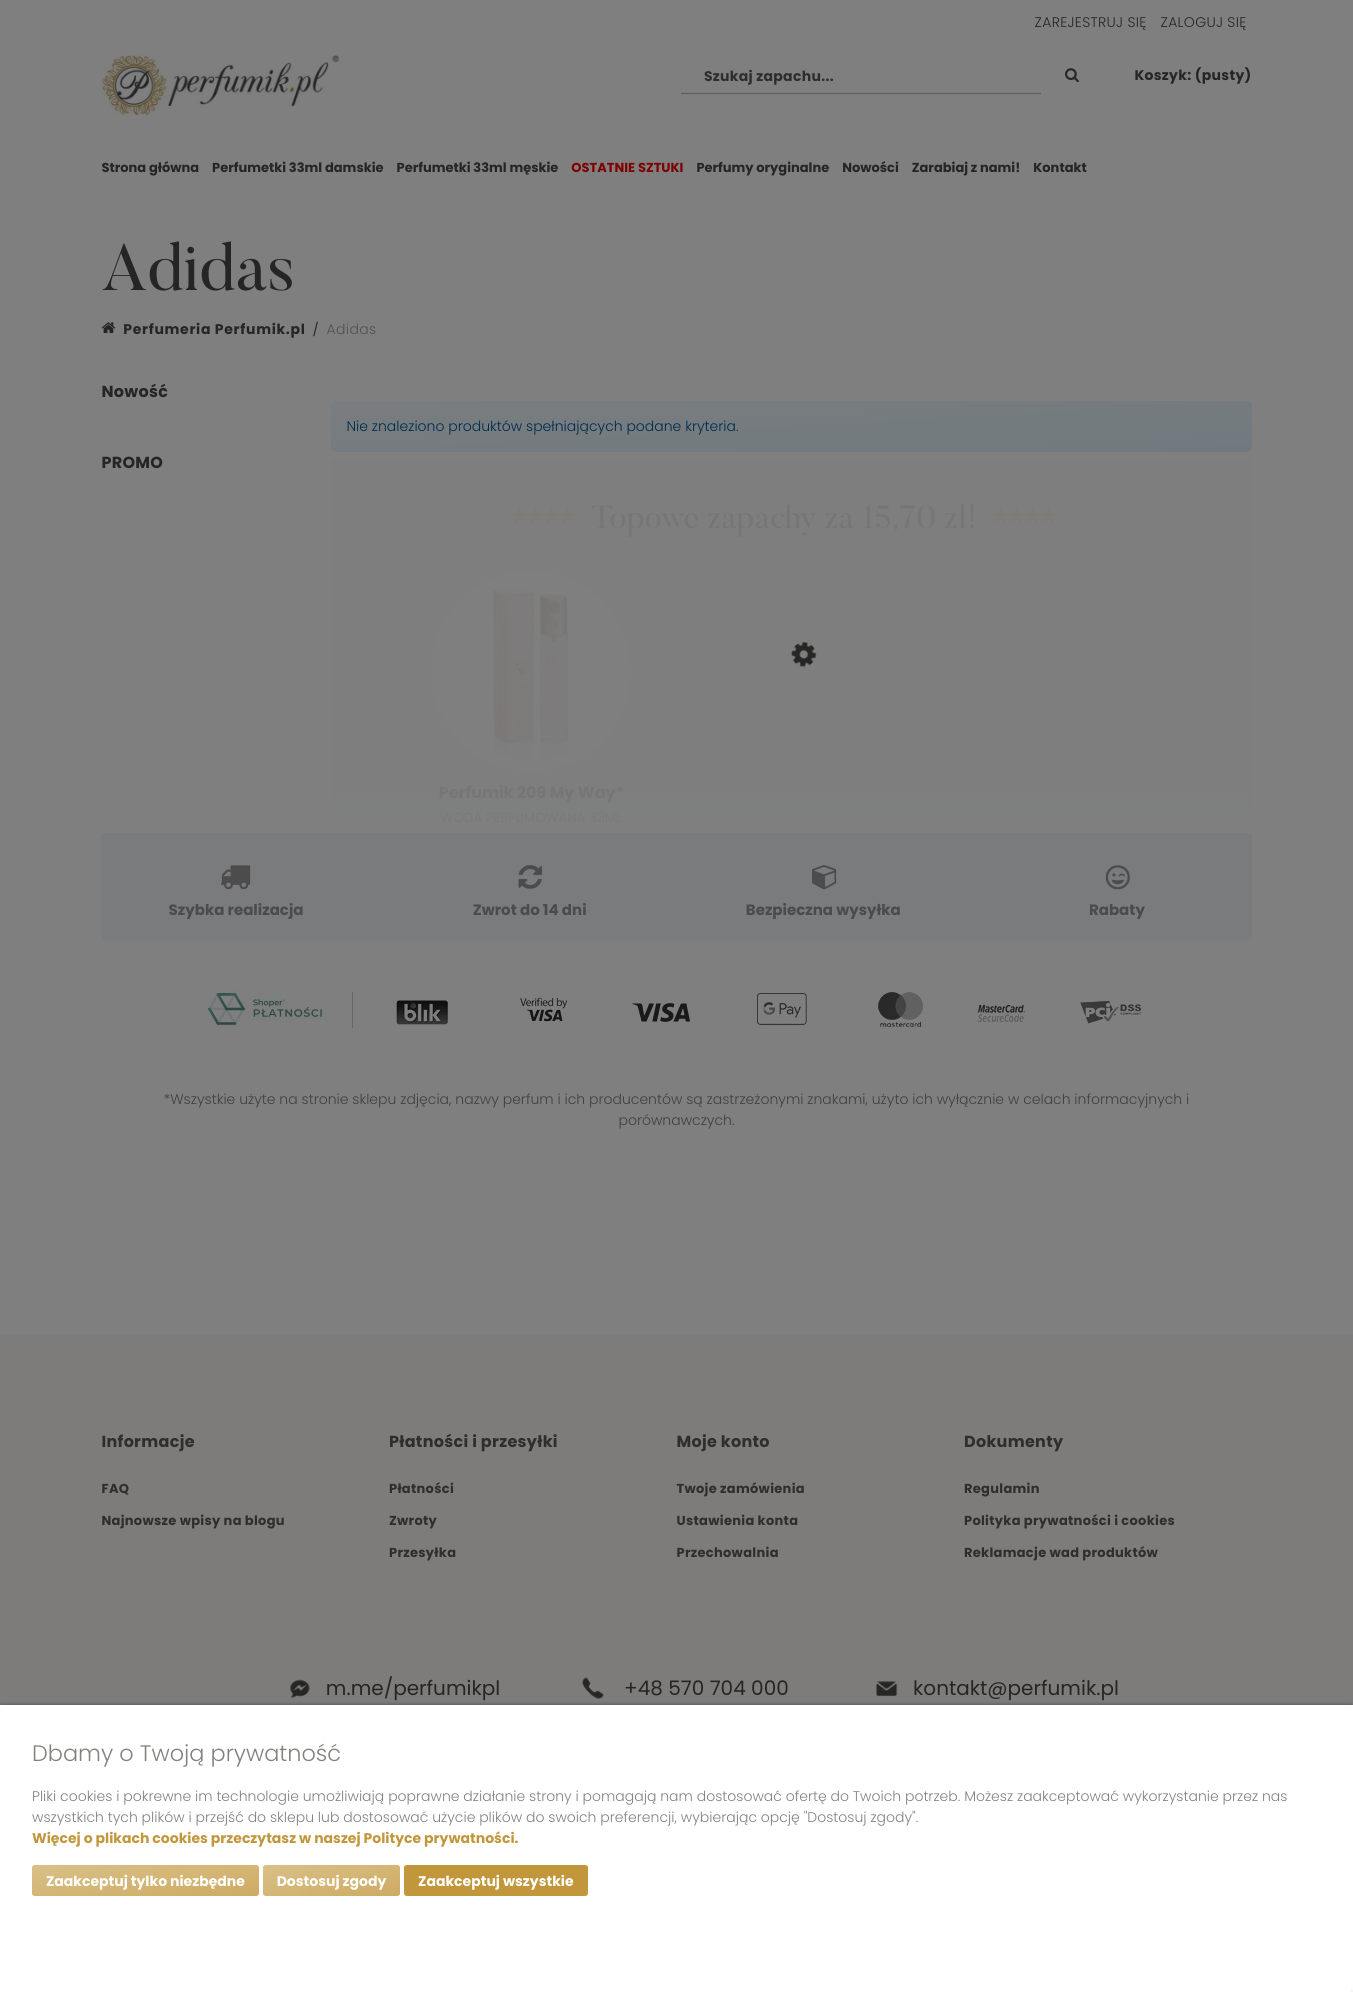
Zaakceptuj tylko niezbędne (145, 1881)
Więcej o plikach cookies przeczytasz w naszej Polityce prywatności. (275, 1838)
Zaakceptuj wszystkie (495, 1881)
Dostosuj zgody (332, 1881)
